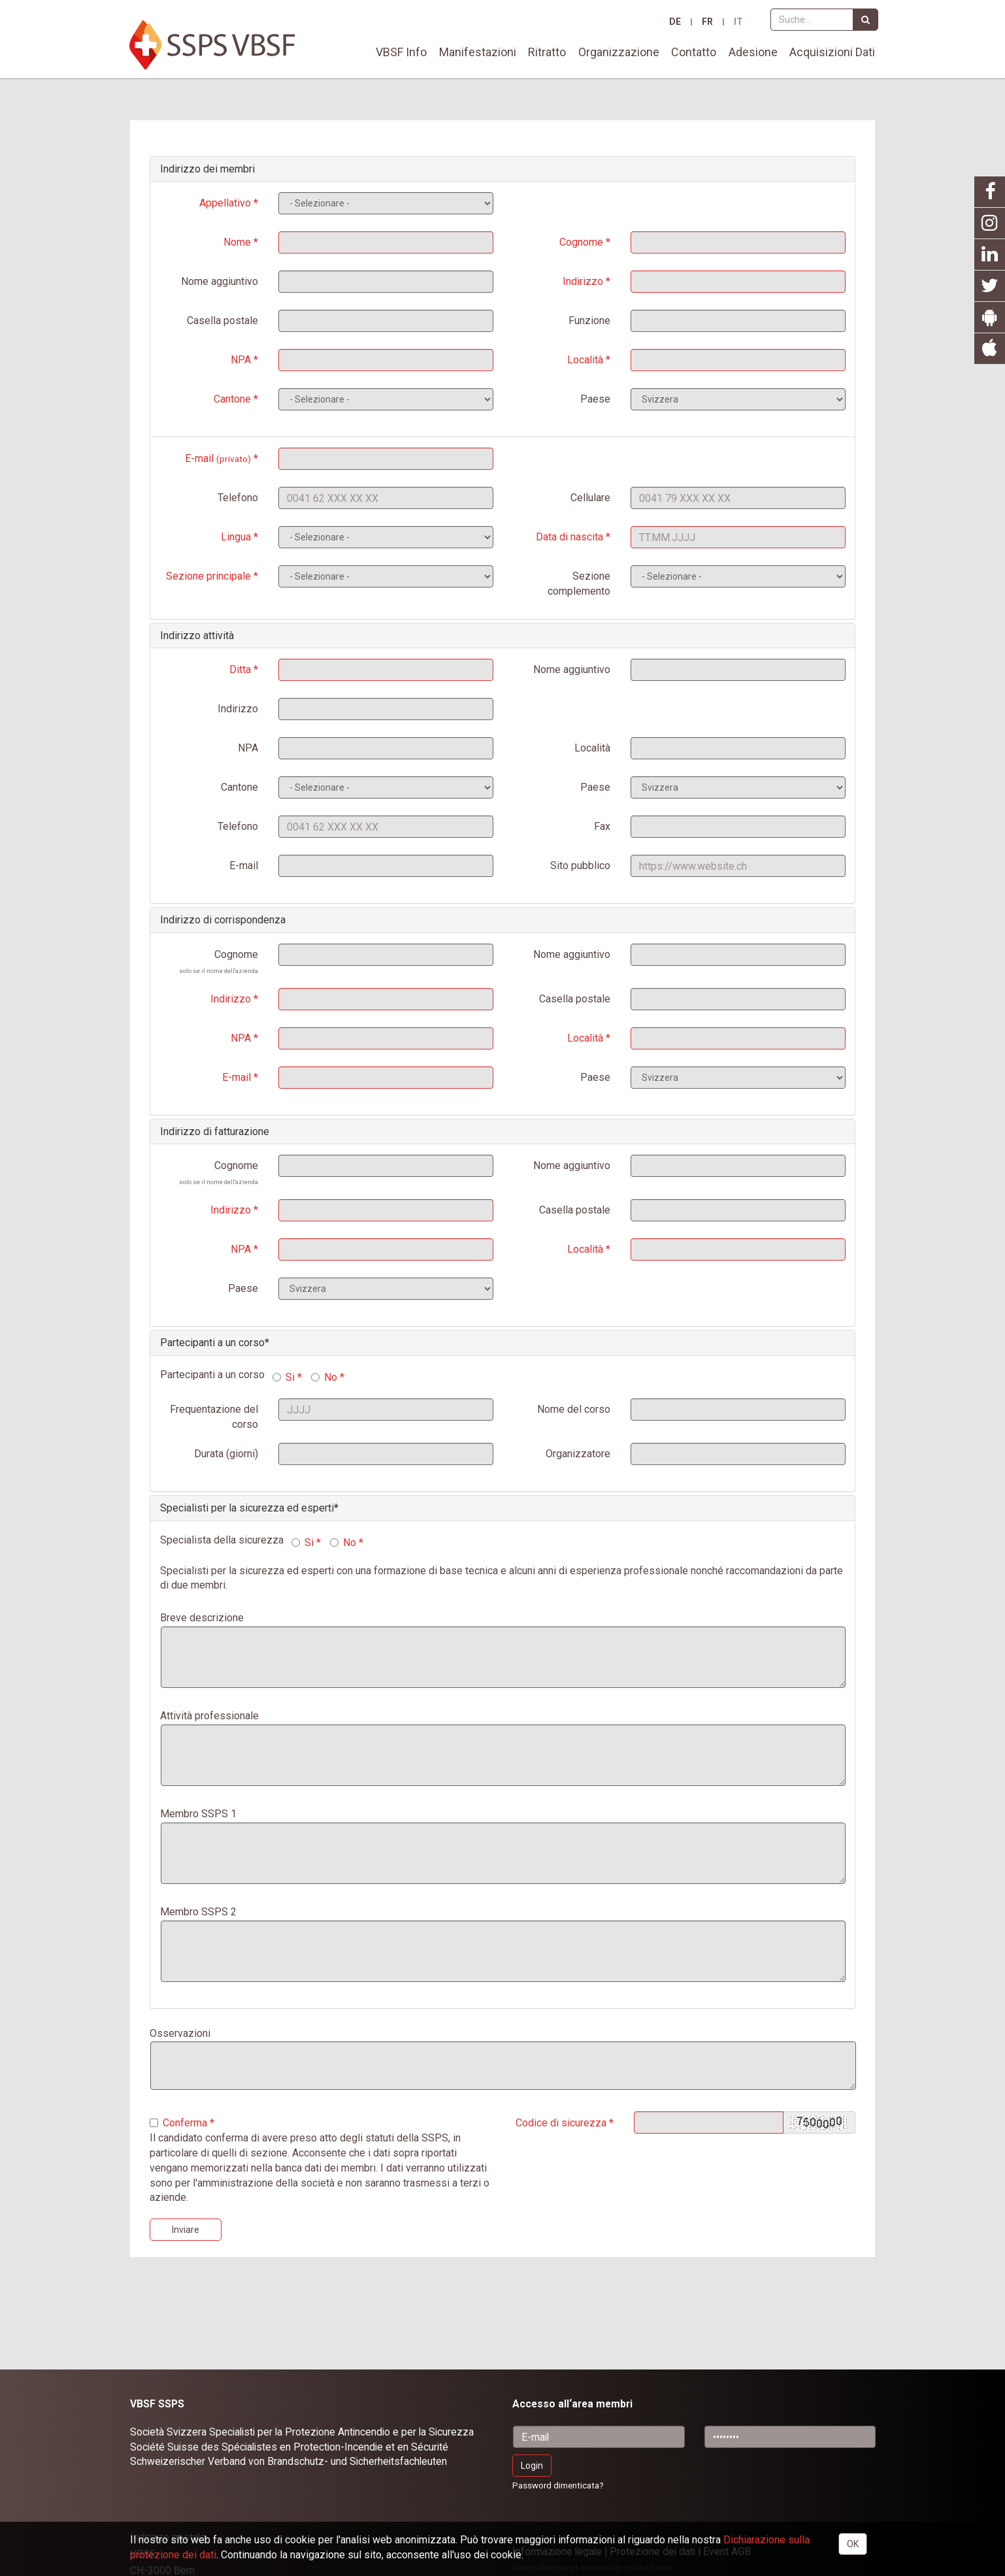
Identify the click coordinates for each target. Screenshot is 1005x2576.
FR (707, 21)
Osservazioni (180, 2033)
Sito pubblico (580, 865)
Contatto (693, 52)
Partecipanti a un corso (212, 1342)
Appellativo (225, 203)
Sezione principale (208, 576)
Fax (602, 826)
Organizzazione (618, 52)
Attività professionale (209, 1715)
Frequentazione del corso (214, 1416)
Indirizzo (583, 281)
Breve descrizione (202, 1617)
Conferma (178, 2123)
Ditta (240, 669)
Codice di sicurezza (561, 2123)
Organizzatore (578, 1453)
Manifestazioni (477, 52)
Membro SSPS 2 (198, 1912)
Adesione (753, 52)
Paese (595, 399)
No (325, 1377)
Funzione (589, 320)
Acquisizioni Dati (832, 52)
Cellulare (590, 497)
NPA (241, 360)
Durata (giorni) (226, 1453)
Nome (237, 242)
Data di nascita (569, 537)
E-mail (218, 458)
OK (853, 2544)
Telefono (238, 497)
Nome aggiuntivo (219, 281)
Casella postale (222, 320)
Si (284, 1377)
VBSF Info (401, 52)
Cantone (232, 399)
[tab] (502, 169)
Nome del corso (573, 1409)
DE (675, 21)
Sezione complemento (579, 583)
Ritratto (547, 52)
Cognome (581, 242)
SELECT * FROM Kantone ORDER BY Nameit (385, 787)
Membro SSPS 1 (198, 1814)
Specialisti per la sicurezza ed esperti (247, 1508)
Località (585, 360)
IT (738, 21)
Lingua (236, 537)
